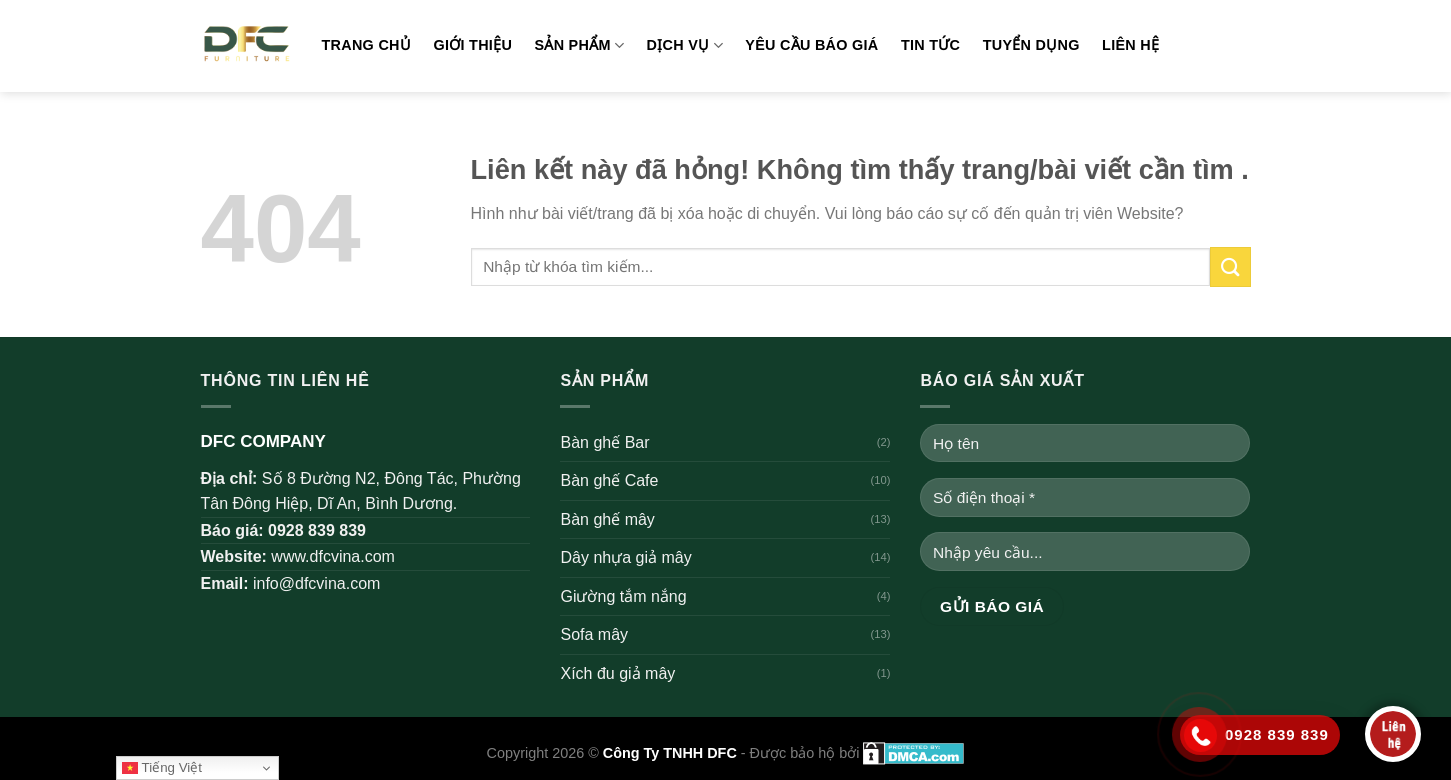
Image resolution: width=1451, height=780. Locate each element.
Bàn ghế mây (607, 519)
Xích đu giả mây (617, 673)
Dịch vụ (685, 45)
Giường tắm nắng (623, 596)
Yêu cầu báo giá (811, 45)
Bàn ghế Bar (604, 442)
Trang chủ (367, 45)
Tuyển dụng (1031, 45)
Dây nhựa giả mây (625, 557)
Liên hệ (1130, 45)
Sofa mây (594, 634)
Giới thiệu (472, 45)
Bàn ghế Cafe (609, 480)
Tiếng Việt (162, 768)
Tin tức (930, 45)
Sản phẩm (579, 45)
